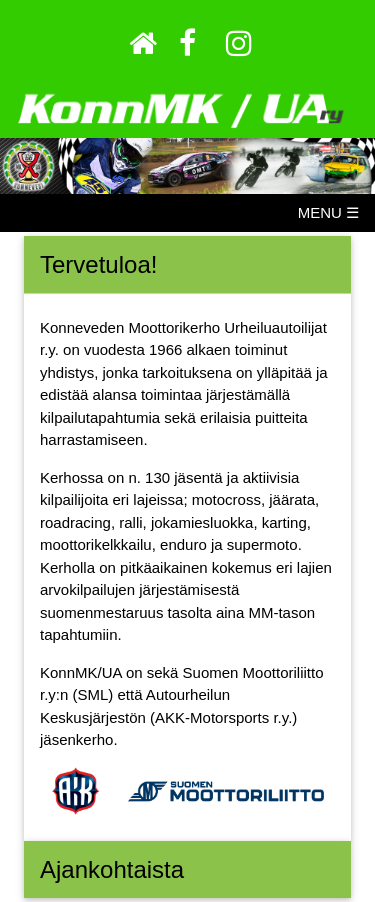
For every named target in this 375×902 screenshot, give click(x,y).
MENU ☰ (328, 212)
